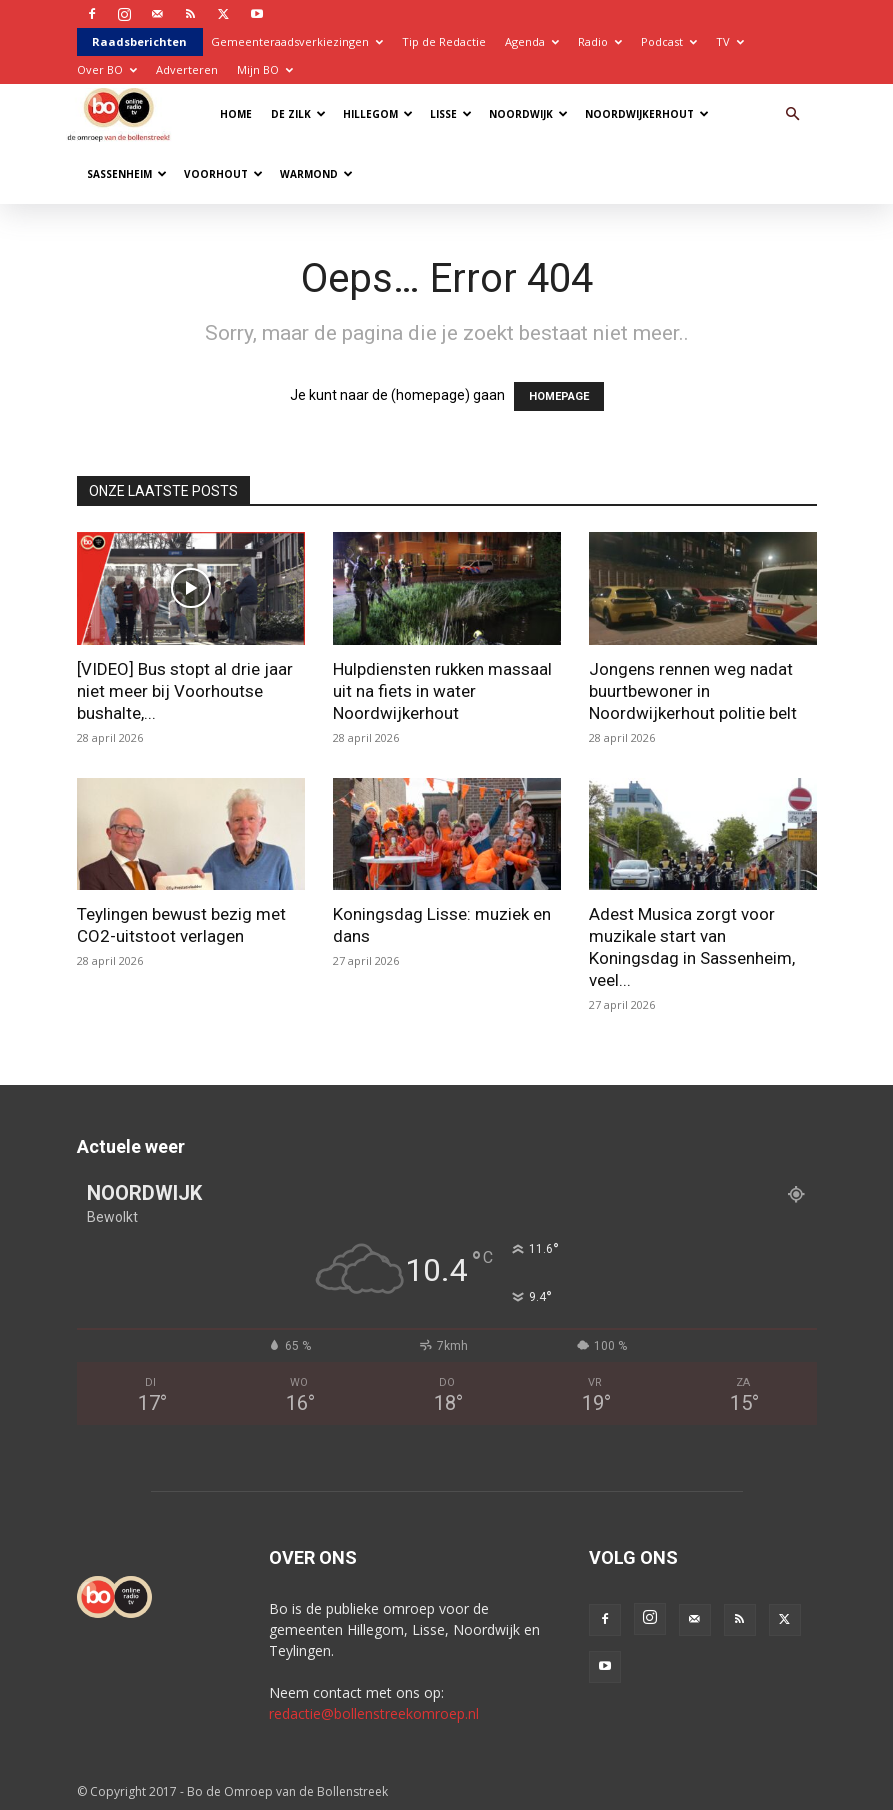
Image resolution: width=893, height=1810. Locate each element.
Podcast (669, 41)
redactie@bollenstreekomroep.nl (374, 1713)
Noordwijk (528, 114)
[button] (793, 114)
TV (730, 41)
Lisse (451, 114)
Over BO (107, 69)
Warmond (316, 174)
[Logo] (123, 113)
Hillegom (378, 114)
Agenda (532, 41)
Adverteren (187, 69)
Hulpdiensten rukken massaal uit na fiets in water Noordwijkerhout (442, 691)
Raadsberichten (139, 41)
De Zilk (298, 114)
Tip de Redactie (444, 41)
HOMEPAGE (559, 396)
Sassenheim (127, 174)
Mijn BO (265, 69)
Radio (600, 41)
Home (236, 114)
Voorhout (223, 174)
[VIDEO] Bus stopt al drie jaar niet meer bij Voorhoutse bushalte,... (185, 691)
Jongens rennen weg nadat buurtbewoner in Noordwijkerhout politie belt (693, 691)
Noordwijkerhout (647, 114)
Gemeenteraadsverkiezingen (297, 41)
